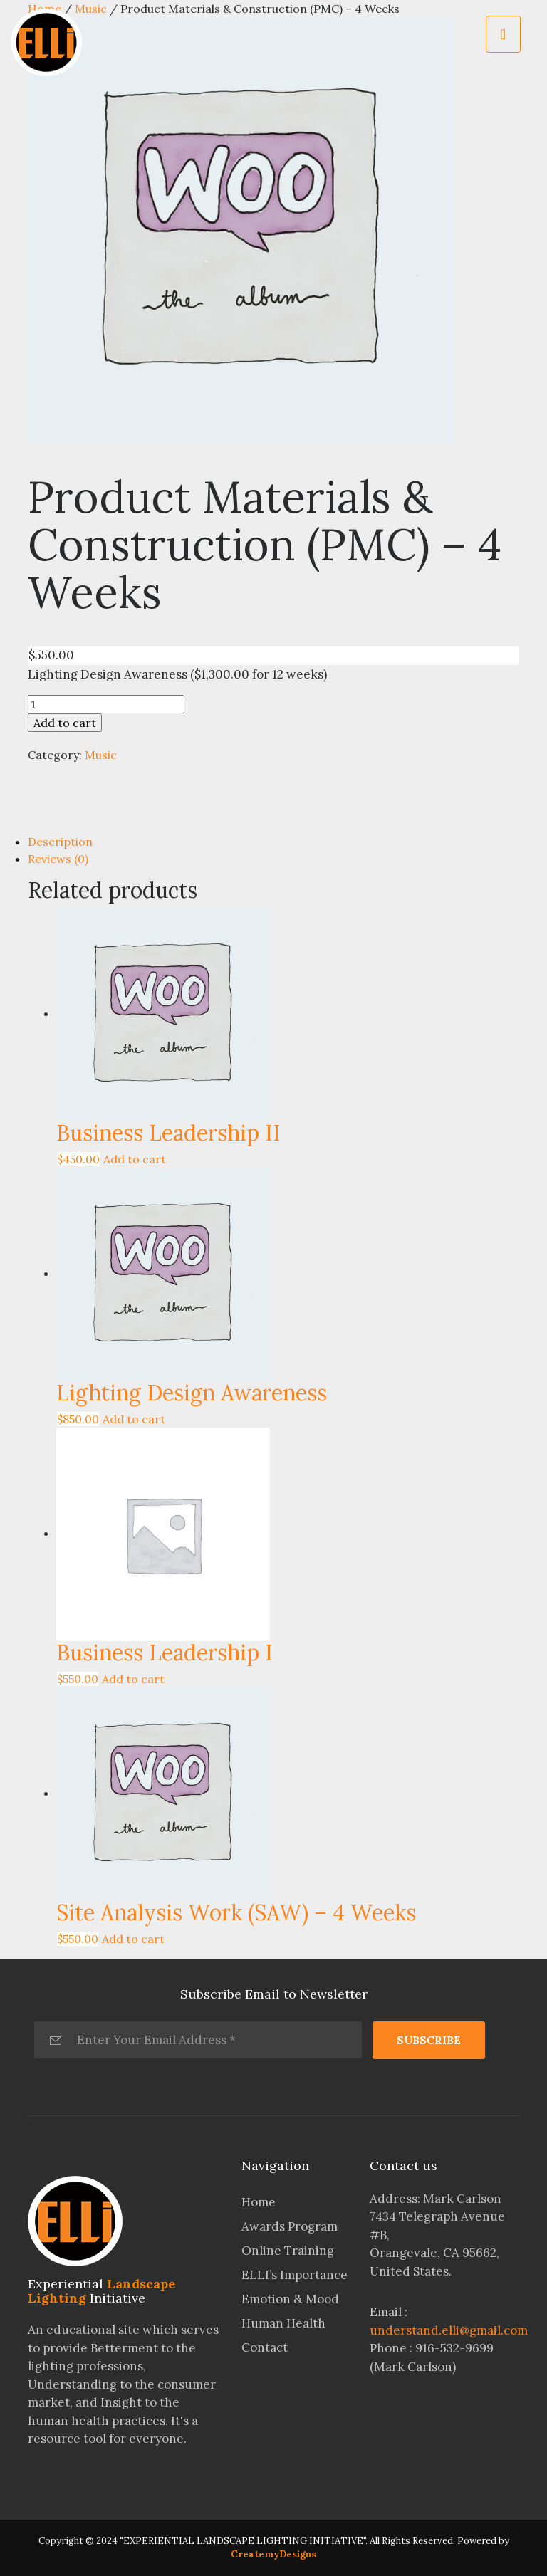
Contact (264, 2347)
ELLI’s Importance (294, 2275)
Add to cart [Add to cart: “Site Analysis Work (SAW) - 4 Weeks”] (133, 1939)
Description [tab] (60, 841)
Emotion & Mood (290, 2299)
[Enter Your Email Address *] (198, 2039)
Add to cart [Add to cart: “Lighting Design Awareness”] (134, 1419)
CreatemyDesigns (273, 2554)
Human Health (283, 2323)
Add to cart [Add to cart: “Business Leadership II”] (134, 1159)
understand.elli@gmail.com (449, 2330)
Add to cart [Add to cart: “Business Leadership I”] (133, 1679)
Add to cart (64, 723)
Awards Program (289, 2226)
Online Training (287, 2250)
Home (258, 2202)
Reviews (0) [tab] (58, 859)
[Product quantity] (106, 704)
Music (101, 755)
